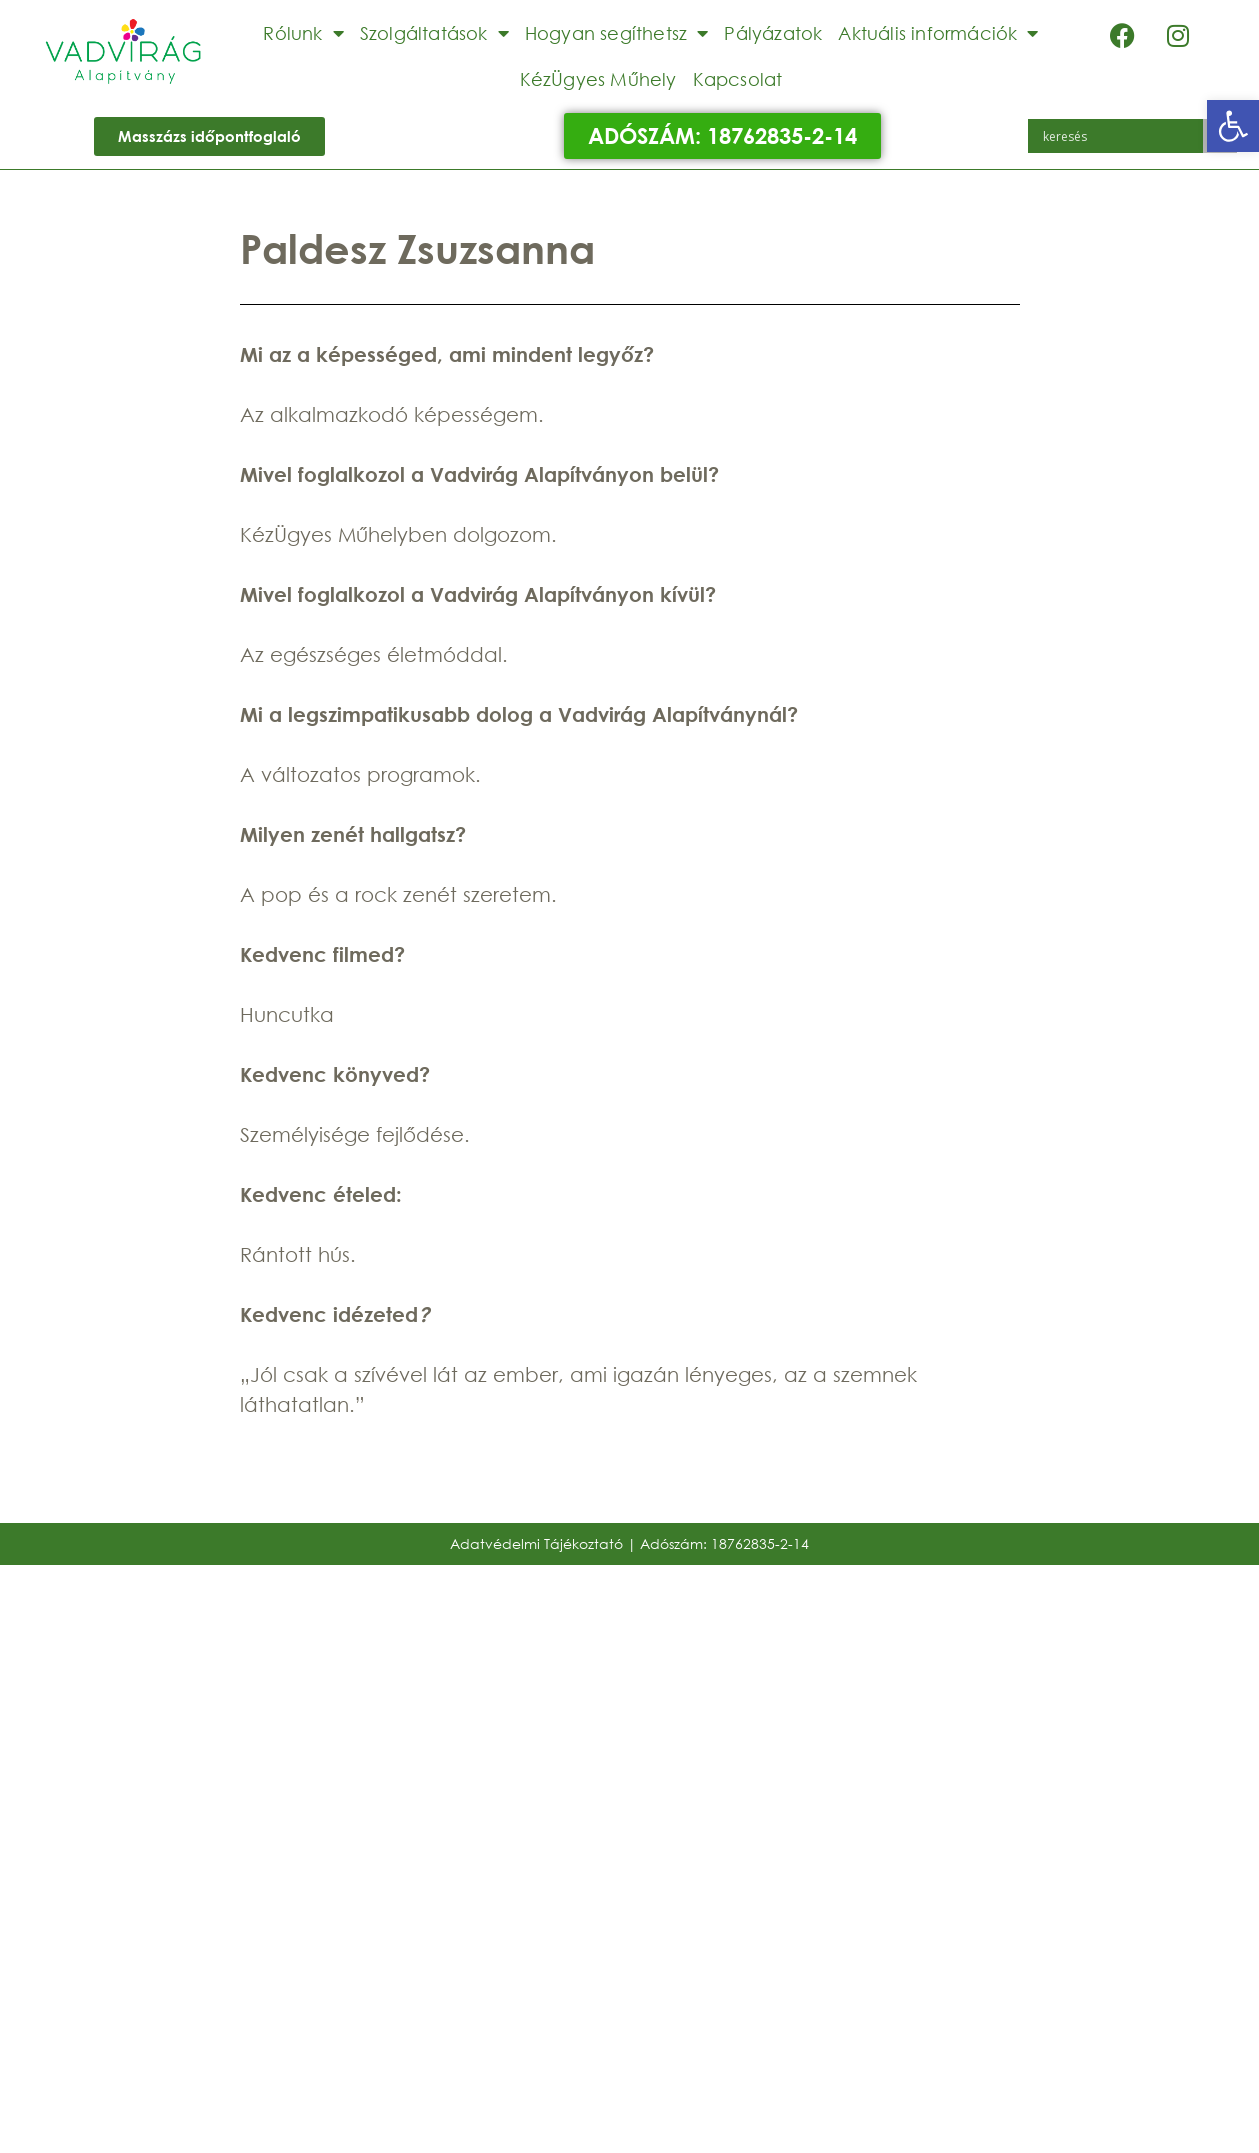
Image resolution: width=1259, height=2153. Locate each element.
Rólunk (303, 33)
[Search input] (1120, 136)
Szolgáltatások (434, 33)
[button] (1233, 126)
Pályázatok (773, 33)
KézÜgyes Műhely (598, 79)
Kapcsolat (738, 79)
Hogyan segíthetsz (617, 33)
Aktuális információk (938, 33)
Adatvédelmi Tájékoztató (536, 1543)
